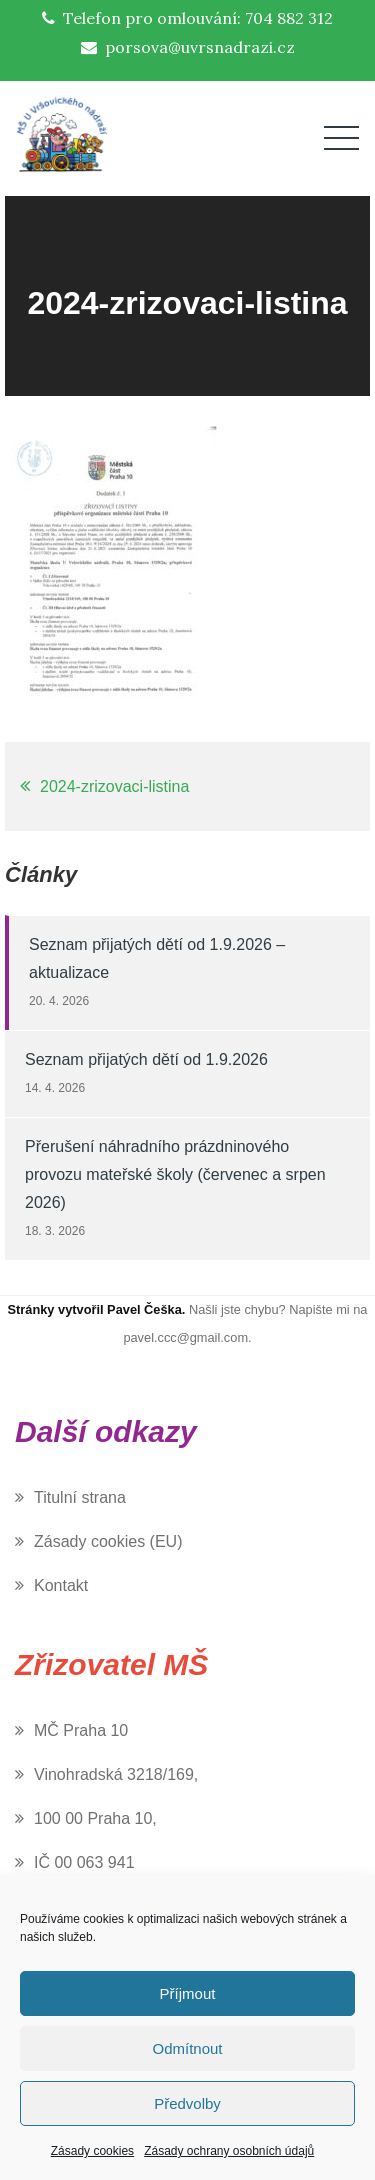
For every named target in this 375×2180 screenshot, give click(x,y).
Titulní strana (80, 1497)
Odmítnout (187, 2048)
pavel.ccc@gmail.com (185, 1337)
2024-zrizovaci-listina (114, 786)
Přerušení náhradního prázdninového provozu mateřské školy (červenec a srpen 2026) (175, 1174)
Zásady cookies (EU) (108, 1541)
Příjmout (188, 1993)
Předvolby (187, 2103)
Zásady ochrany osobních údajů (229, 2151)
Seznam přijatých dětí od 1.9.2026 (146, 1059)
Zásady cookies (92, 2151)
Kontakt (61, 1585)
